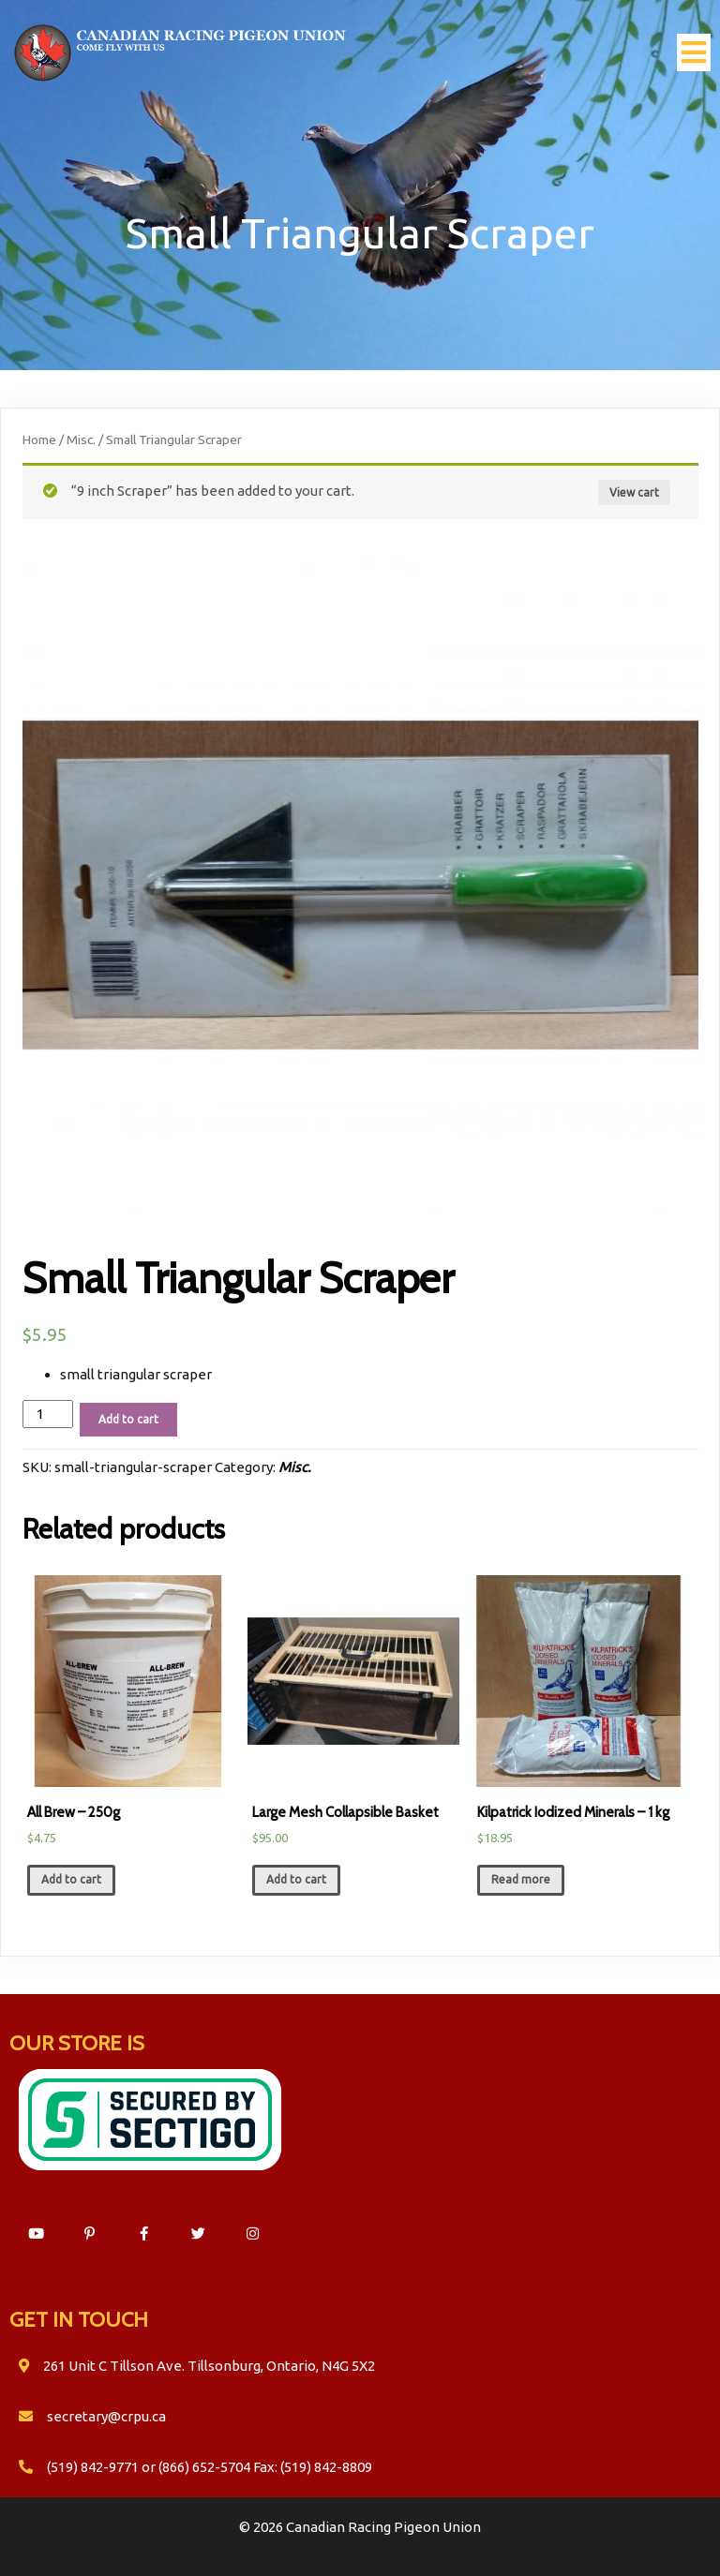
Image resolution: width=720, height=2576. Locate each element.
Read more (520, 1879)
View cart (634, 492)
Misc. (81, 439)
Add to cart (128, 1419)
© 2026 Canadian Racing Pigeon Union (360, 2527)
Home (39, 439)
